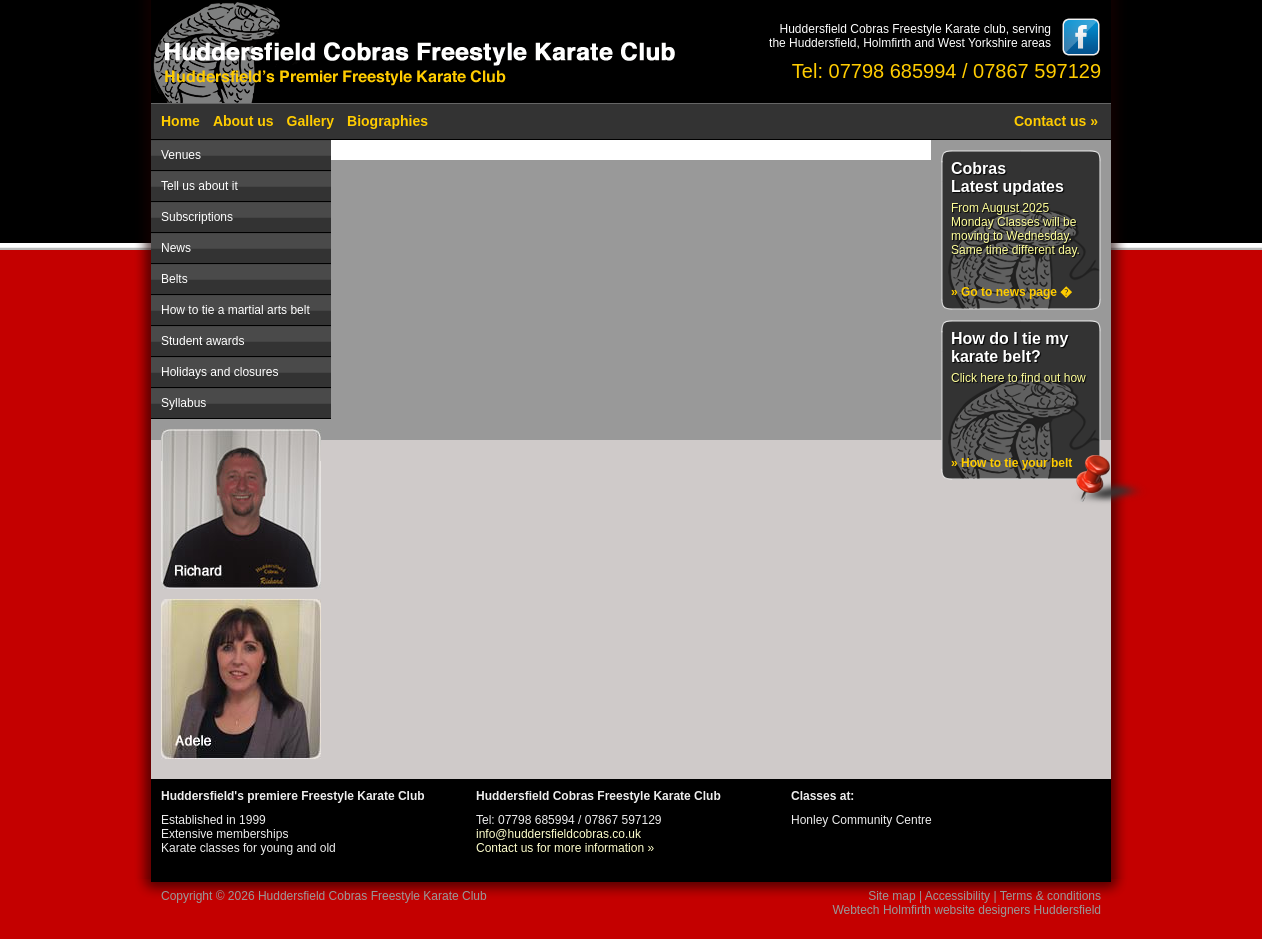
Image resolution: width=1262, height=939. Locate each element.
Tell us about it (199, 186)
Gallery (310, 121)
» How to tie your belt (1011, 463)
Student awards (202, 341)
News (176, 248)
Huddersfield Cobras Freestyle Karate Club (372, 896)
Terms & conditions (1050, 896)
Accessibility (957, 896)
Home (180, 121)
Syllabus (183, 403)
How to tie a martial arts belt (235, 310)
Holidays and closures (219, 372)
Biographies (387, 121)
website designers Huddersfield (1017, 910)
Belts (174, 279)
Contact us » (1056, 121)
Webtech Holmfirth (881, 910)
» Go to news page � (1011, 292)
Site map (891, 896)
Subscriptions (197, 217)
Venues (181, 155)
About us (243, 121)
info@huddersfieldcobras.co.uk (558, 834)
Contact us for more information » (565, 848)
